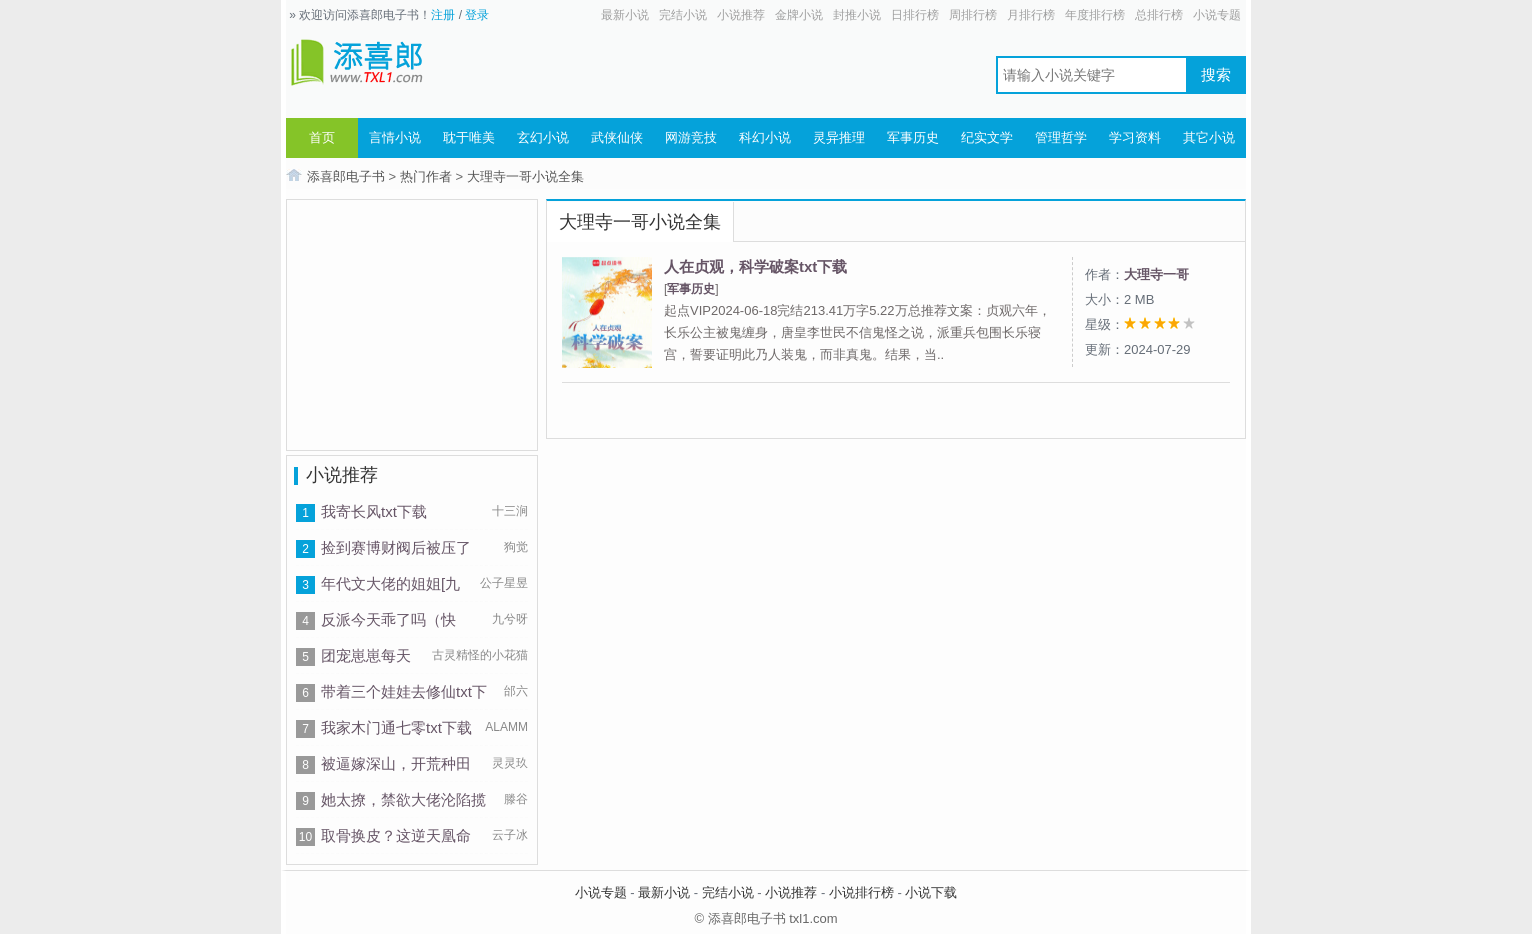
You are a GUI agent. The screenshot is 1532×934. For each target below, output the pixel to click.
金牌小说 (799, 15)
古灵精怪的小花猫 (480, 655)
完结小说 (683, 15)
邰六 (516, 691)
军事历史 (913, 137)
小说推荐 (741, 15)
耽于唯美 (469, 137)
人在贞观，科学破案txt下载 (755, 266)
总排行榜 (1159, 15)
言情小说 (395, 137)
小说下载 (931, 892)
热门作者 (426, 176)
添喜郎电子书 (346, 176)
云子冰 (510, 835)
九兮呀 (510, 619)
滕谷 (516, 799)
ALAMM (506, 727)
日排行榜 (915, 15)
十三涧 (510, 511)
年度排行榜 (1095, 15)
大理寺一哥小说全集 (525, 176)
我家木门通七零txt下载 (396, 727)
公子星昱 (504, 583)
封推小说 (857, 15)
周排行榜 (973, 15)
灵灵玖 (510, 763)
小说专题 (1217, 15)
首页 (322, 137)
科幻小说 (765, 137)
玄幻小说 (543, 137)
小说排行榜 (861, 892)
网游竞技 (691, 137)
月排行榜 (1031, 15)
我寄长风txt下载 (374, 511)
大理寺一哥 (1156, 274)
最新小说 (625, 15)
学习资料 (1135, 137)
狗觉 (516, 547)
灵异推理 (839, 137)
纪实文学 (987, 137)
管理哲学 (1061, 137)
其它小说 (1209, 137)
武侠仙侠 (617, 137)
